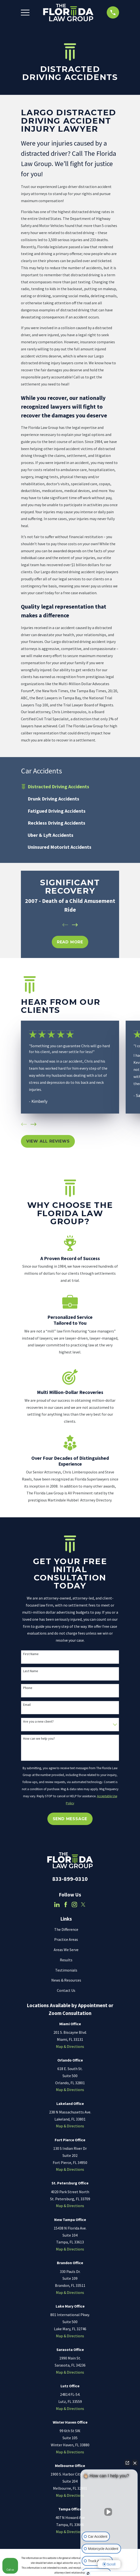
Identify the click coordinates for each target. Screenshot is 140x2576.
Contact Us (66, 1990)
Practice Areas (66, 1939)
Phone (27, 1688)
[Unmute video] (109, 2512)
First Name (31, 1654)
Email (27, 1705)
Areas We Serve (66, 1949)
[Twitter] (83, 1904)
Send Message (70, 1818)
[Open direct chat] (127, 2462)
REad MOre (70, 942)
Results (66, 1959)
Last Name (30, 1671)
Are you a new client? (38, 1721)
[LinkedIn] (57, 1904)
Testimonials (66, 1970)
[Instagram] (74, 1904)
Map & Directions (70, 2046)
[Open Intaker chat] (88, 2573)
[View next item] (75, 925)
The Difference (66, 1929)
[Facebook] (65, 1904)
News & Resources (66, 1980)
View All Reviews (48, 1141)
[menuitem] (70, 787)
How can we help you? (39, 1739)
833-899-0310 (70, 1879)
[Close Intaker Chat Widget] (134, 2462)
